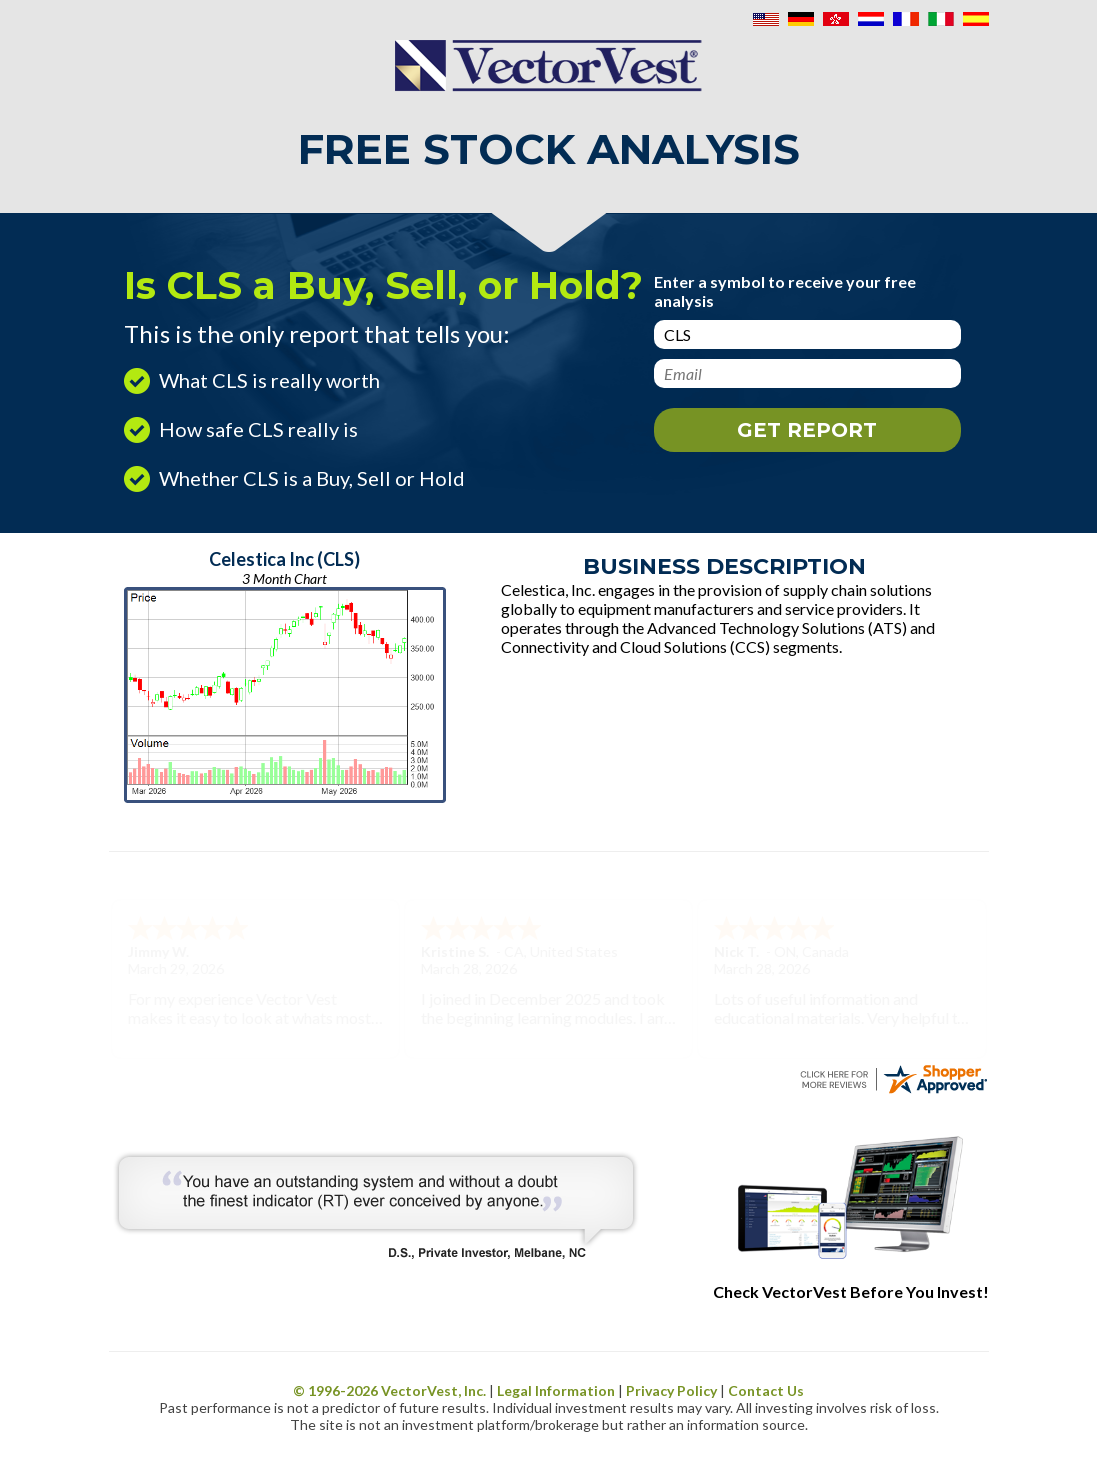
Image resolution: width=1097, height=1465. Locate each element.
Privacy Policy (671, 1390)
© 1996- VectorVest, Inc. (389, 1390)
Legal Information (556, 1390)
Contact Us (766, 1390)
